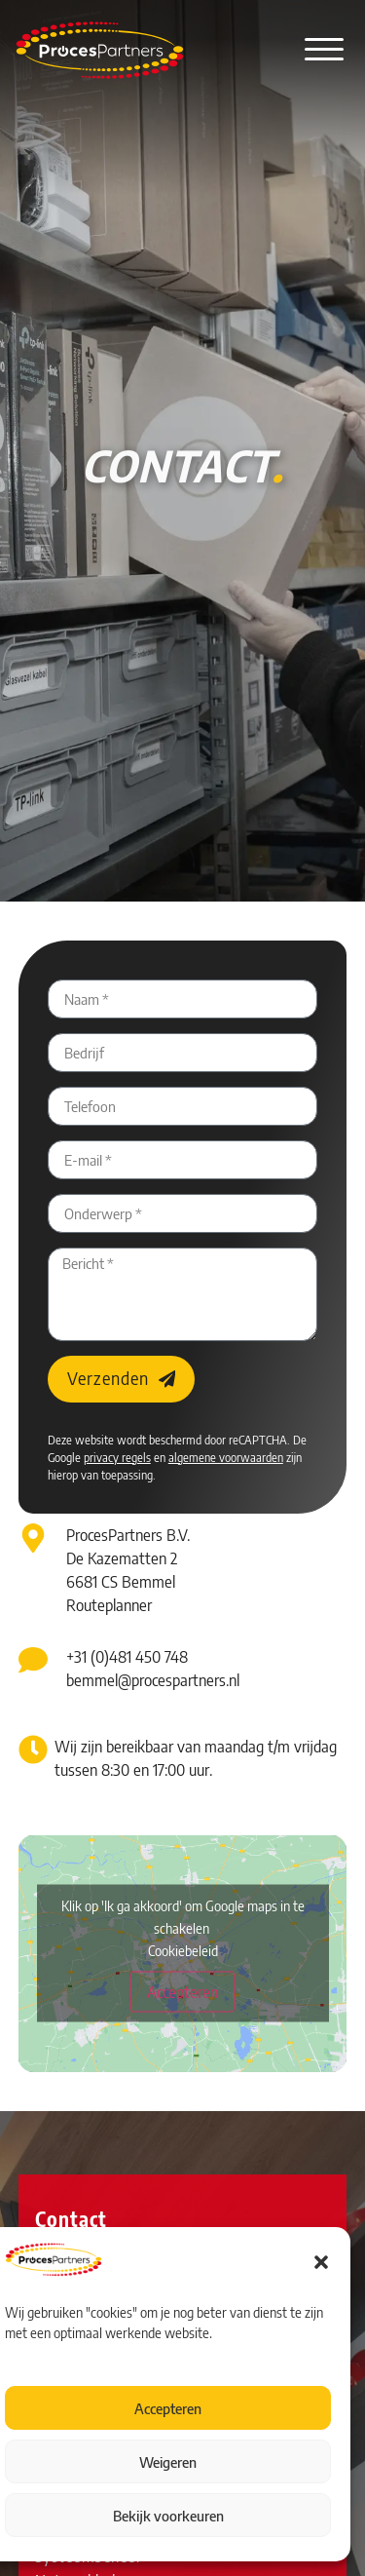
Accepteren (167, 2408)
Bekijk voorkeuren (168, 2515)
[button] (321, 2262)
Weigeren (168, 2462)
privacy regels (117, 1457)
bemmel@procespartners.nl (152, 1680)
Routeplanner (109, 1605)
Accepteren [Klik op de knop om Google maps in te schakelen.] (182, 1992)
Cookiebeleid (183, 1950)
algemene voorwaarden (225, 1457)
